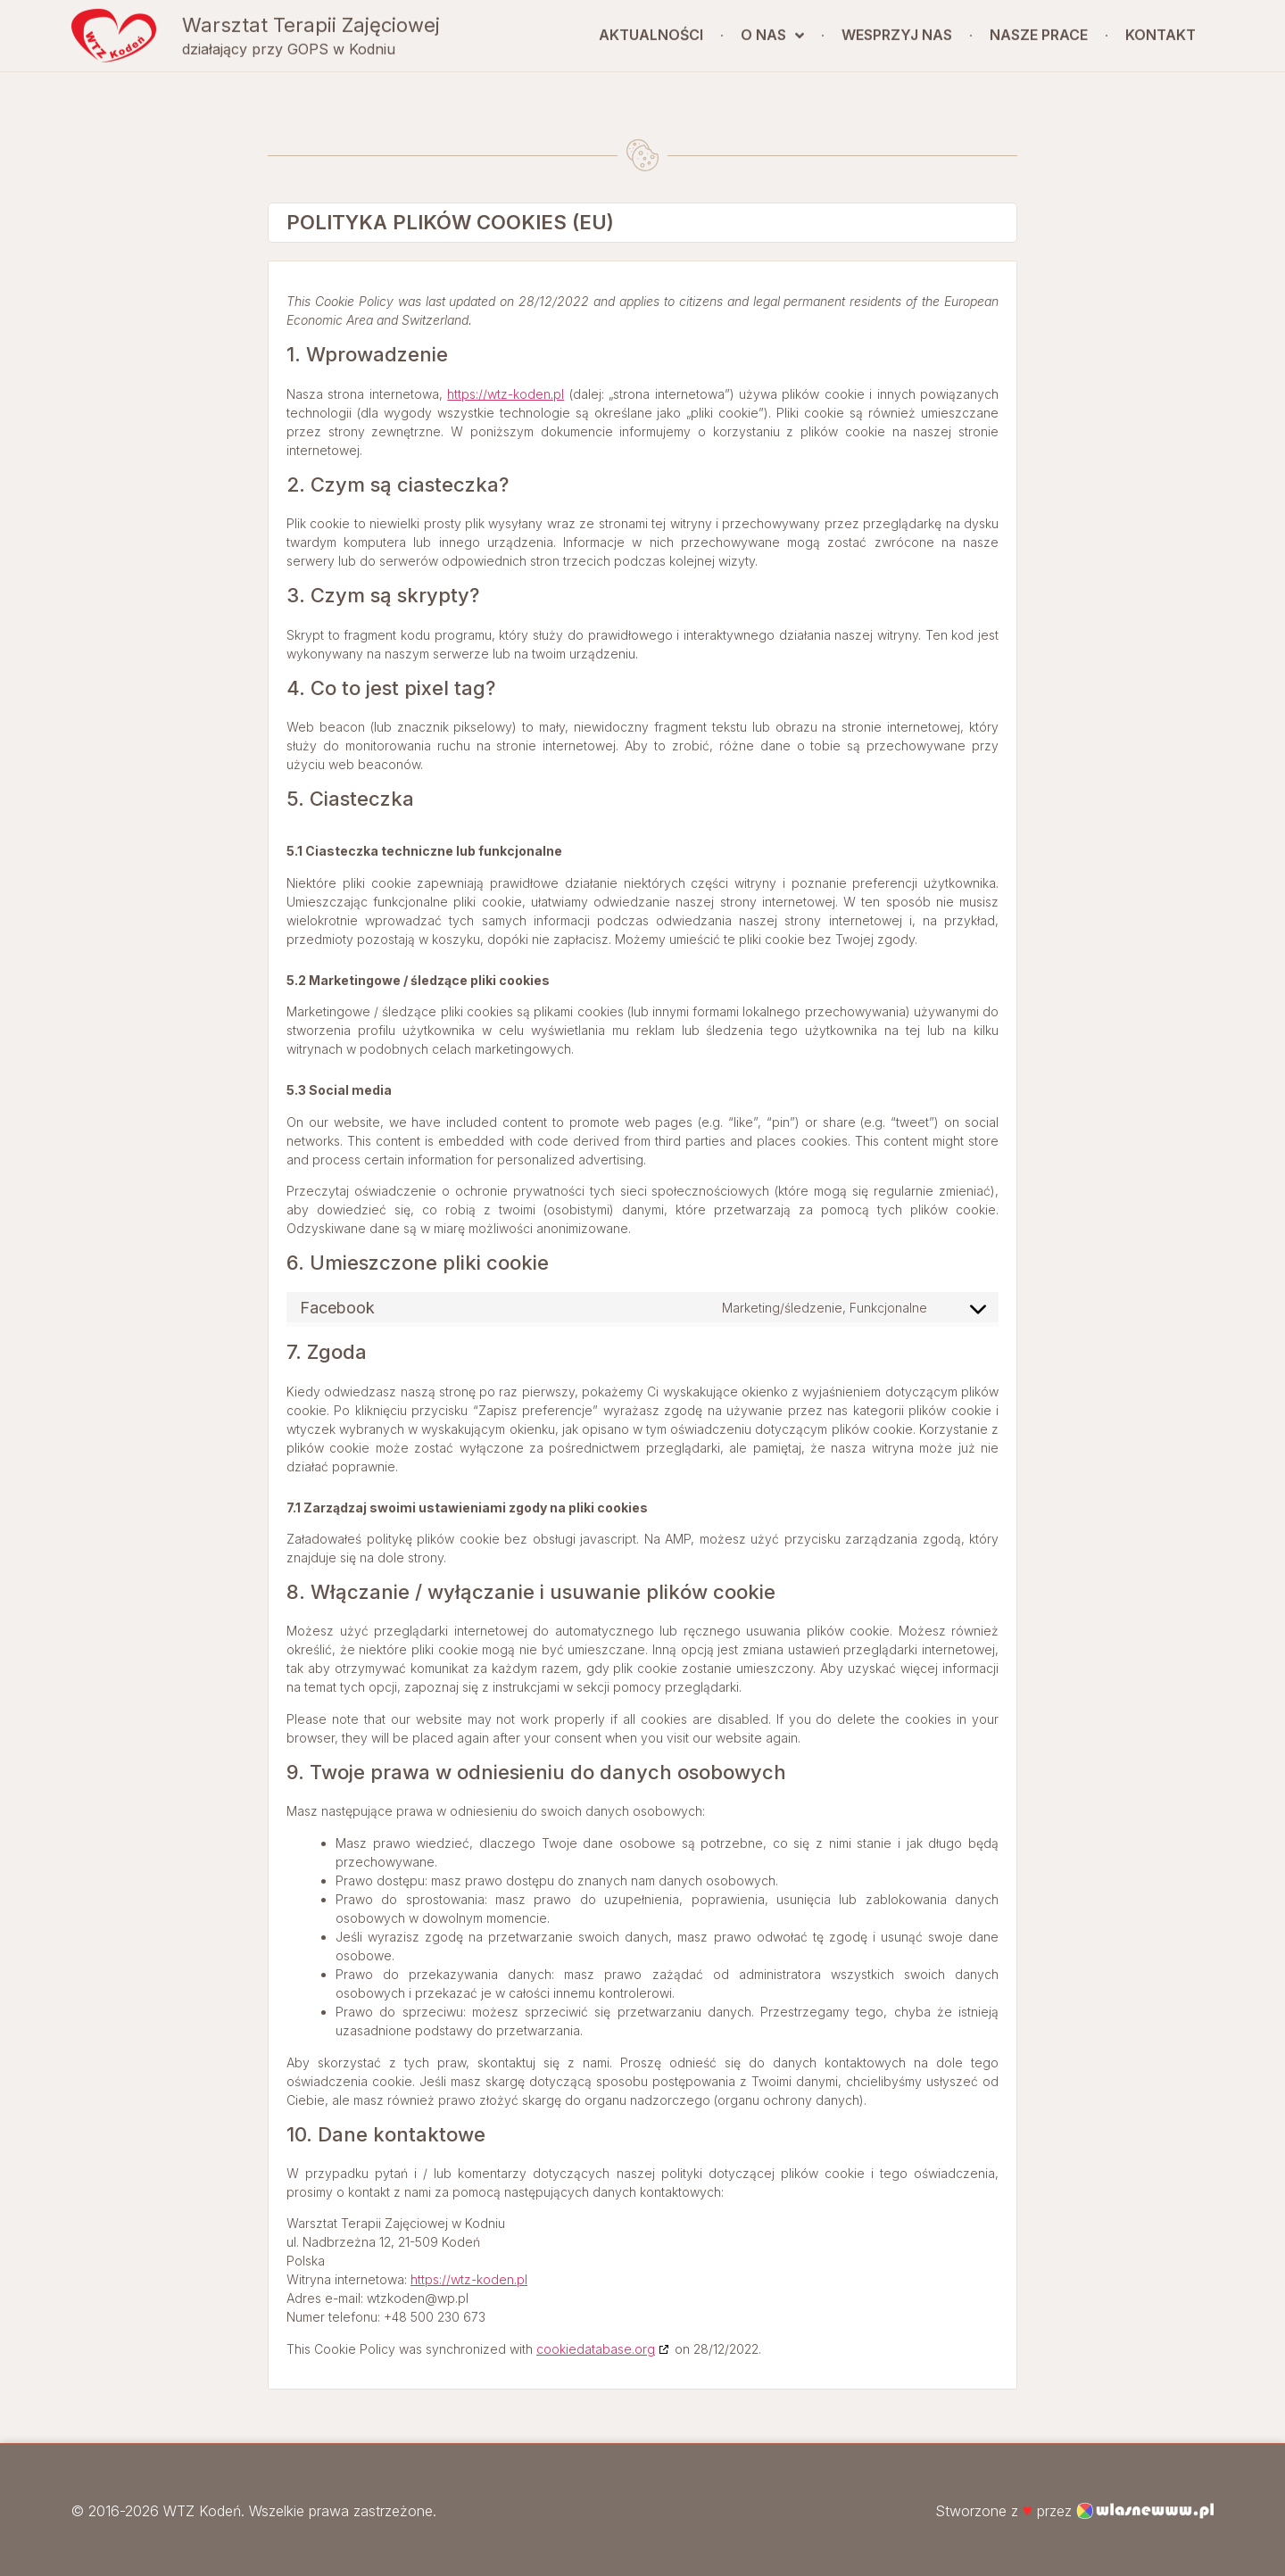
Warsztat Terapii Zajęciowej (311, 19)
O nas (772, 30)
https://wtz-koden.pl (505, 394)
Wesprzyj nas (896, 30)
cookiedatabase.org (595, 2349)
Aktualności (651, 30)
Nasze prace (1039, 30)
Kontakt (1160, 30)
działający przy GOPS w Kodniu (288, 45)
